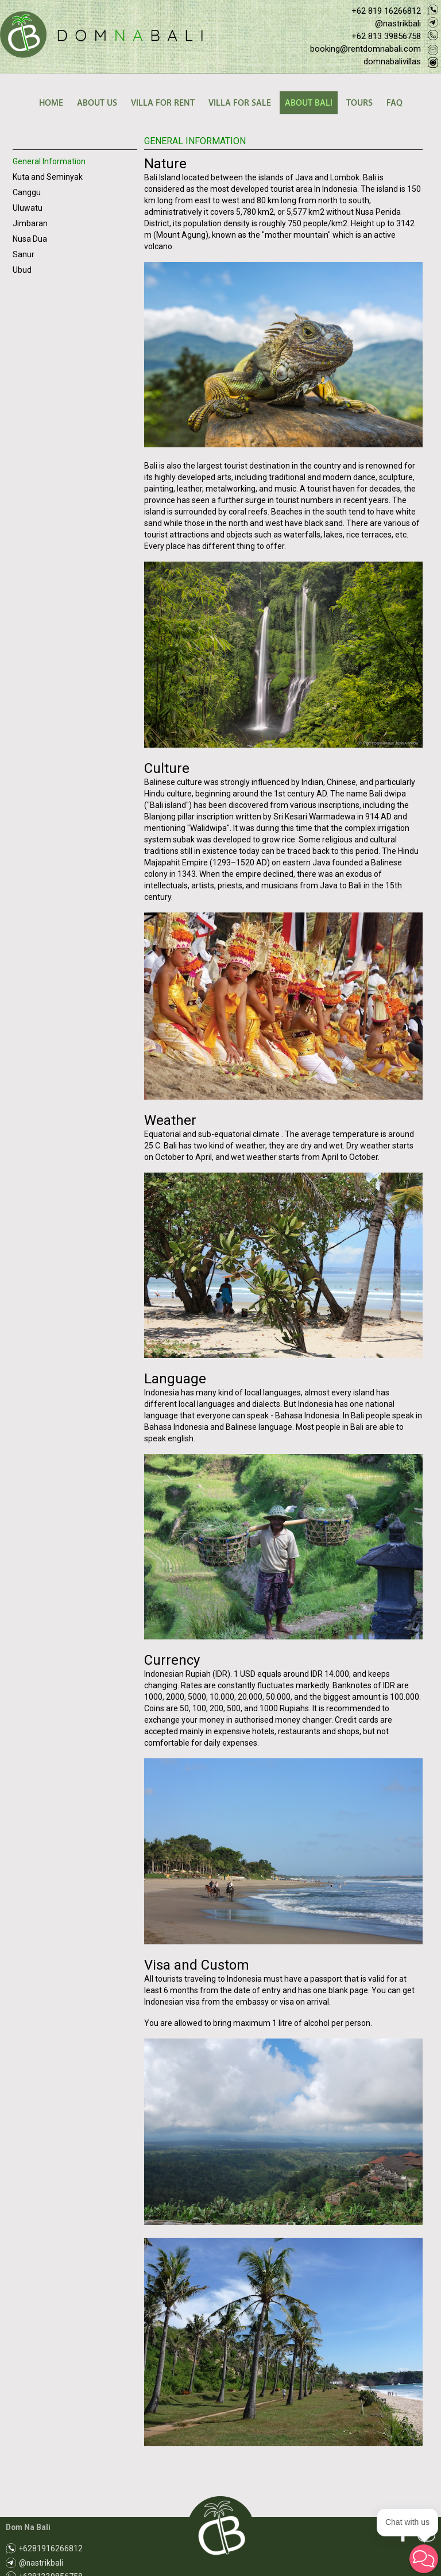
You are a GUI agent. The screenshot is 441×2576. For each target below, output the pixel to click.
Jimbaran (30, 223)
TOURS (359, 103)
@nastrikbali (398, 23)
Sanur (23, 254)
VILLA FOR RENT (163, 103)
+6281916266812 (51, 2548)
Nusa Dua (30, 238)
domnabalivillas (392, 61)
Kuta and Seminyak (48, 176)
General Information (49, 161)
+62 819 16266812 (386, 11)
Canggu (27, 192)
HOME (51, 103)
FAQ (394, 103)
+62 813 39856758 (386, 36)
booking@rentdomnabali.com (365, 49)
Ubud (22, 269)
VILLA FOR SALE (239, 103)
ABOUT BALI (308, 103)
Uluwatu (27, 207)
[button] (423, 2558)
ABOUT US (97, 103)
